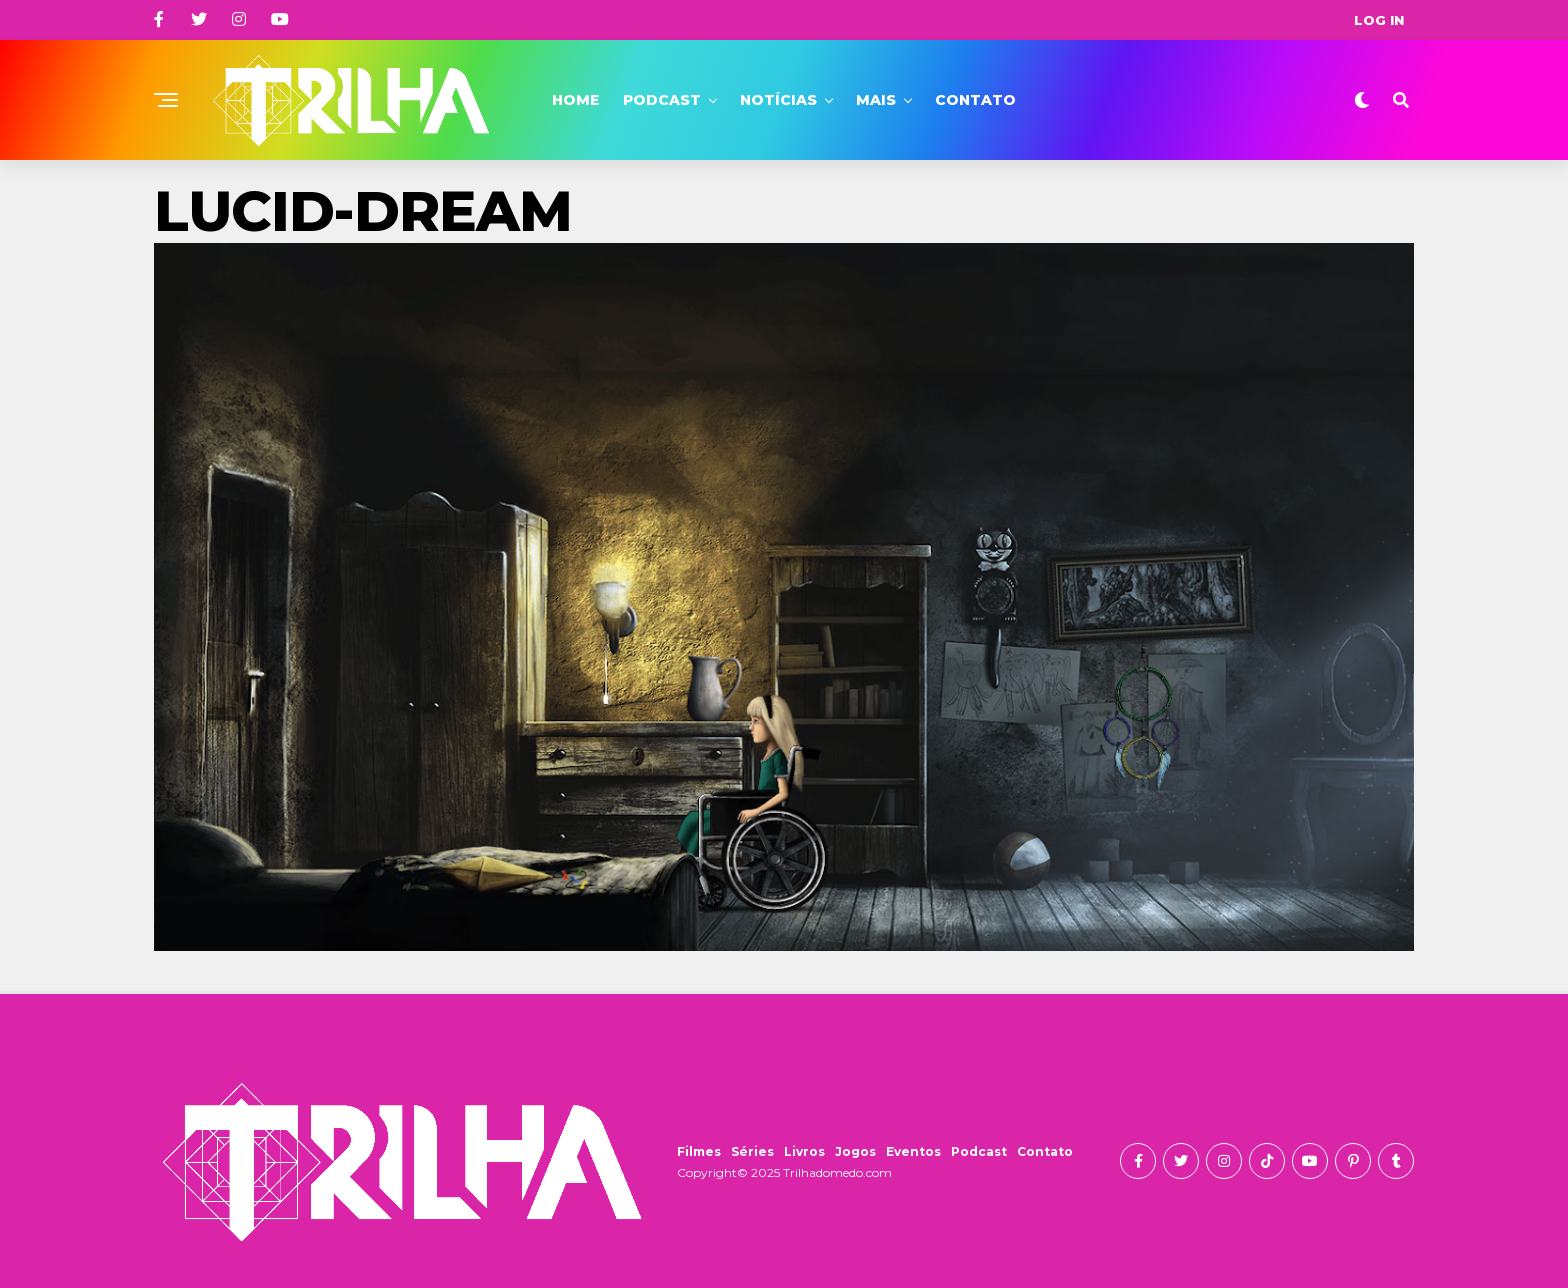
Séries (752, 1151)
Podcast (662, 100)
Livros (804, 1151)
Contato (975, 100)
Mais (876, 100)
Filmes (699, 1151)
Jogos (855, 1151)
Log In (1379, 20)
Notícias (778, 100)
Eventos (913, 1151)
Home (575, 100)
